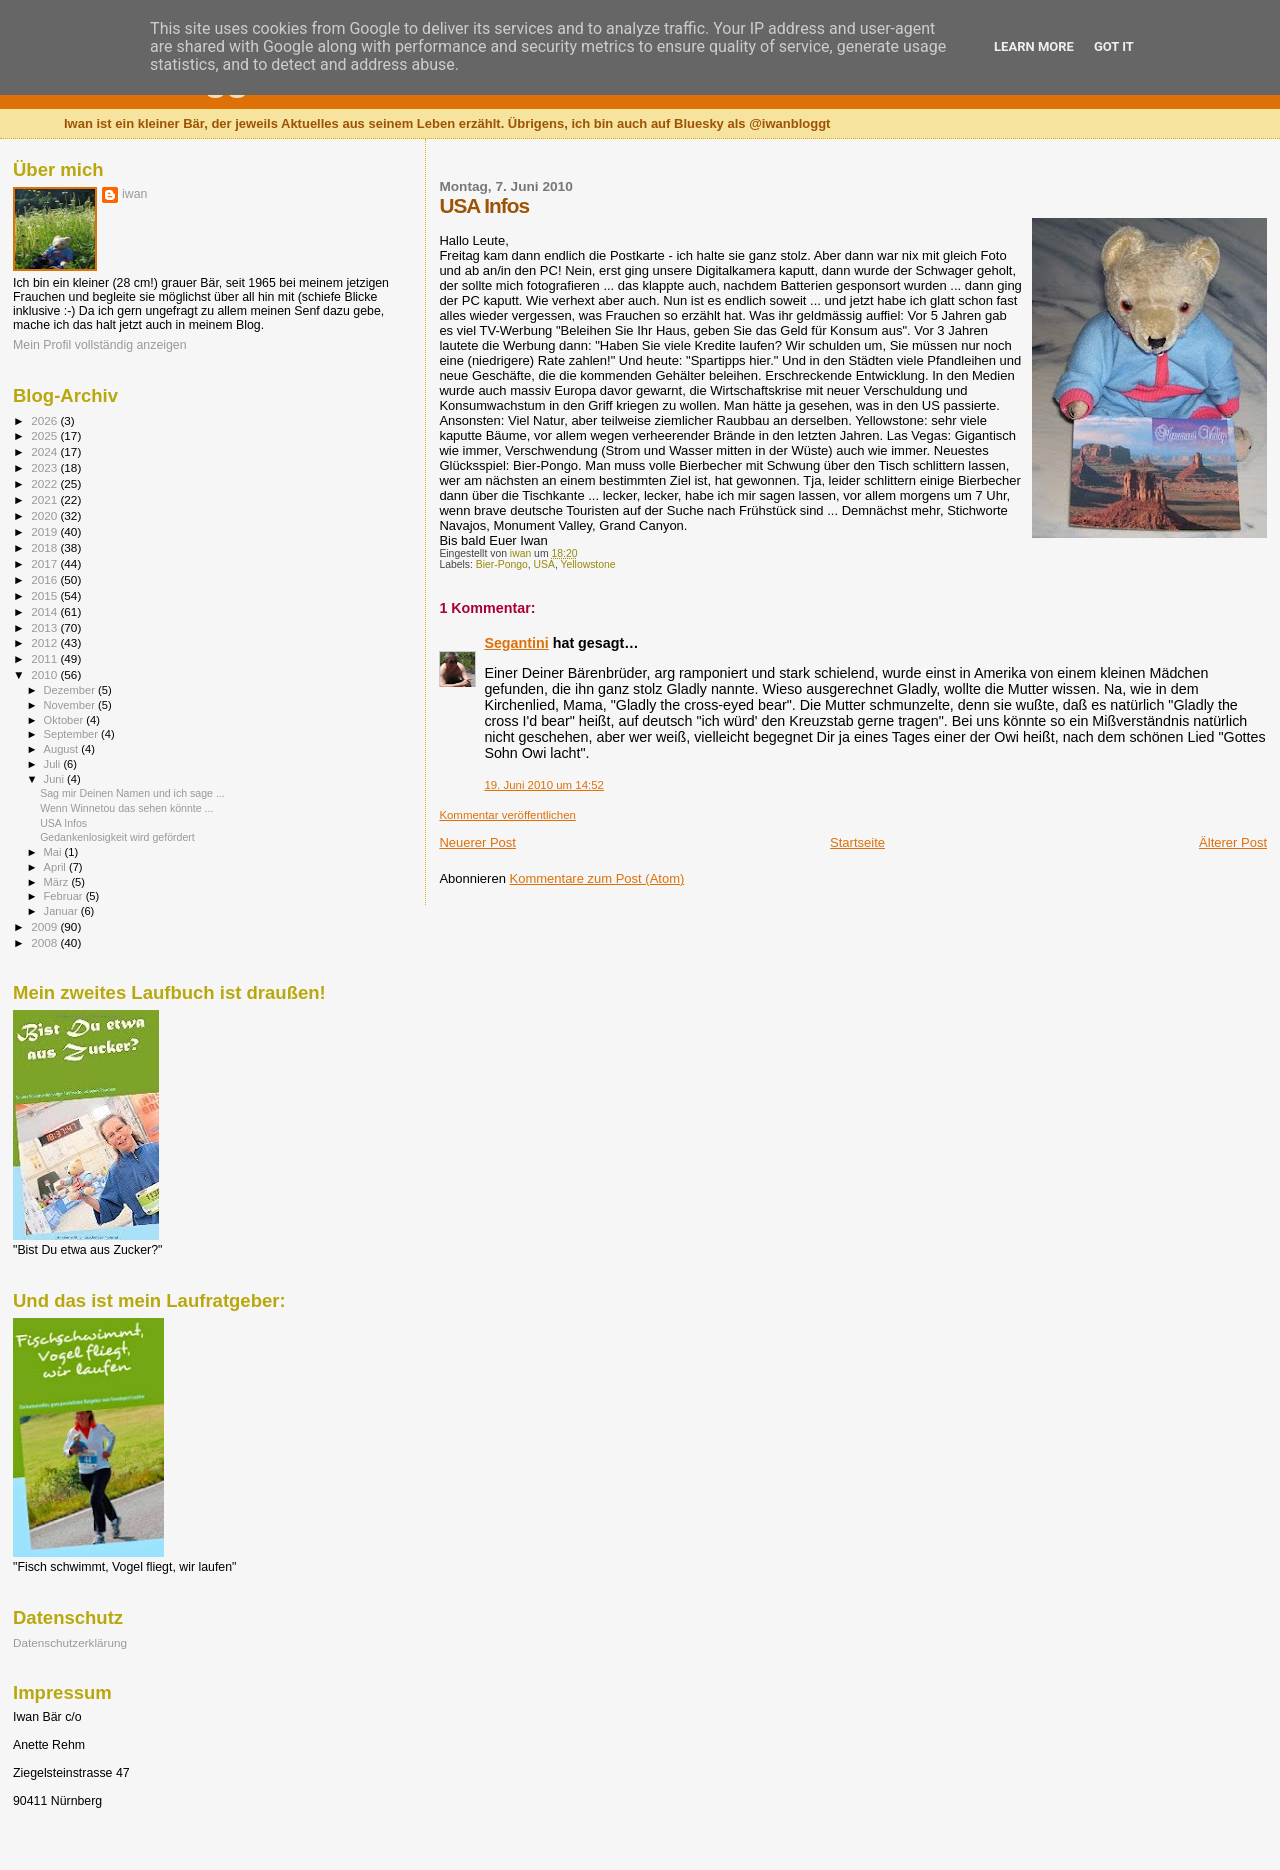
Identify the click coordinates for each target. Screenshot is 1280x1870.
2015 (45, 595)
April (56, 867)
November (71, 705)
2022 (45, 483)
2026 (45, 420)
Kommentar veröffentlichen (507, 815)
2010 (45, 674)
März (58, 882)
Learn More (1034, 46)
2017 (45, 563)
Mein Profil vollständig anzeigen (100, 345)
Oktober (65, 720)
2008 (45, 942)
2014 (45, 611)
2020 (45, 515)
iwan (134, 194)
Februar (65, 896)
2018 (45, 547)
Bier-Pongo (502, 564)
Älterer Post (1233, 842)
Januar (62, 911)
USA (544, 564)
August (63, 749)
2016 (45, 579)
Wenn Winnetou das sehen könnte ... (126, 808)
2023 (45, 467)
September (73, 734)
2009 (45, 926)
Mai (54, 852)
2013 (45, 627)
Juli (54, 764)
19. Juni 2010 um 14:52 (544, 785)
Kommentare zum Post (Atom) (597, 878)
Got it (1114, 46)
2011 (45, 658)
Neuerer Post (477, 842)
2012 (45, 642)
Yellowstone (588, 564)
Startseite (857, 842)
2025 (45, 435)
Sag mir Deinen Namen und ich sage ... (132, 793)
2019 (45, 531)
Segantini (516, 643)
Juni (56, 779)
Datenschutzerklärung (70, 1642)
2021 (45, 499)
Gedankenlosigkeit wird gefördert (117, 837)
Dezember (71, 690)
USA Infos (63, 823)
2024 (45, 451)
